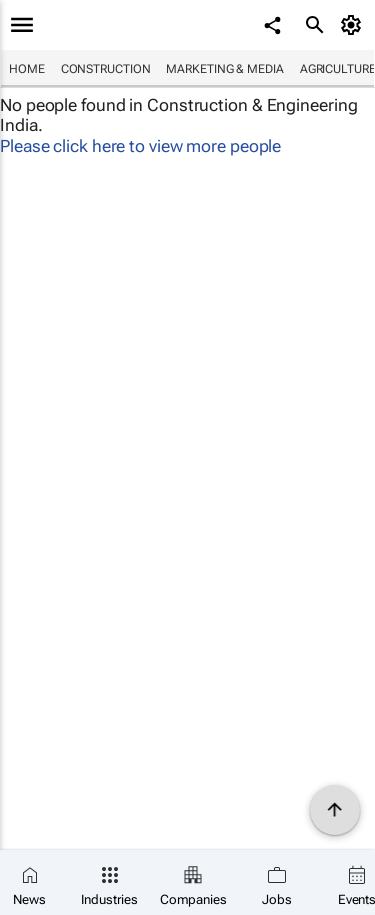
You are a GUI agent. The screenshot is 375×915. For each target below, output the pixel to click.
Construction (106, 69)
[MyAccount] (354, 25)
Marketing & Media (224, 69)
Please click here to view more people (140, 146)
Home (27, 69)
